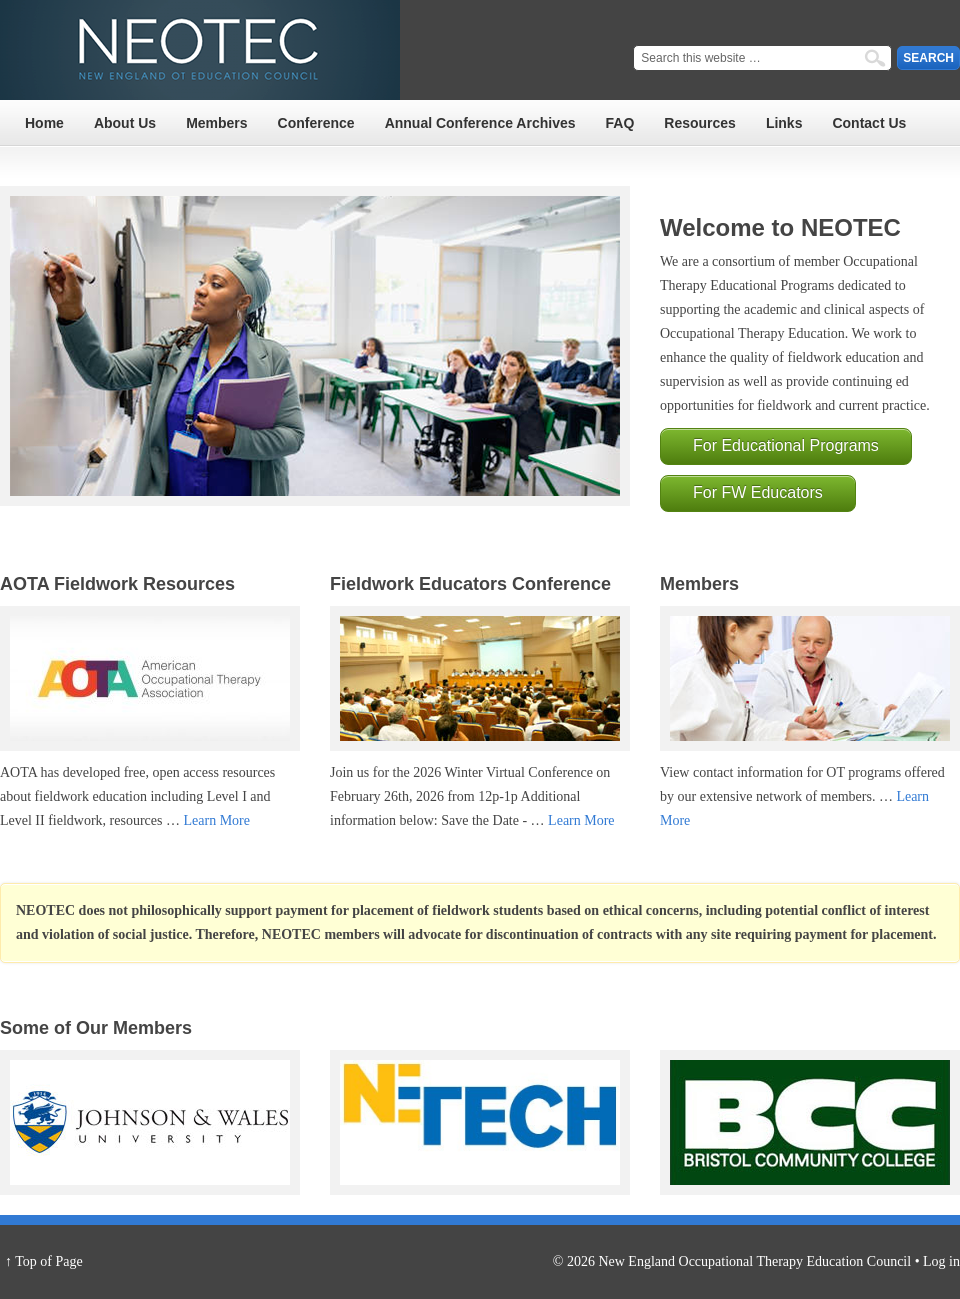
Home (44, 123)
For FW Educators (758, 492)
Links (784, 123)
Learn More (216, 820)
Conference (316, 123)
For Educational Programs (786, 445)
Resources (700, 123)
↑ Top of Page (44, 1261)
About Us (125, 123)
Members (216, 123)
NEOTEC (200, 50)
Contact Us (869, 123)
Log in (941, 1261)
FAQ (620, 123)
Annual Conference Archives (480, 123)
